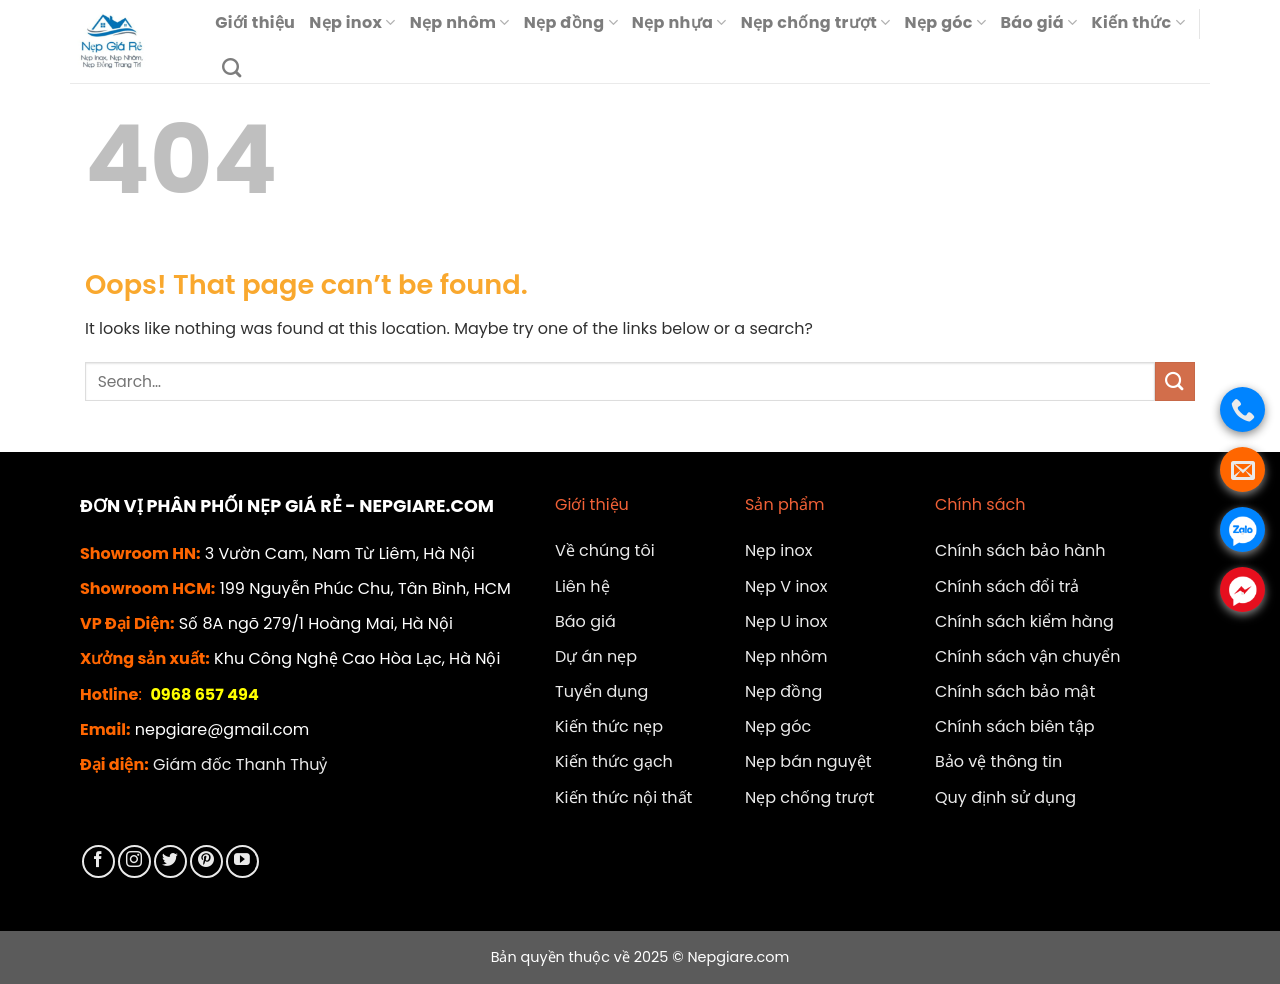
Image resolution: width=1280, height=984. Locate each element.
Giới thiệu (255, 22)
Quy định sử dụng (1005, 797)
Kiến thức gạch (614, 761)
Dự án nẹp (596, 656)
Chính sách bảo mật (1015, 691)
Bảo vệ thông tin (998, 761)
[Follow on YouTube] (242, 861)
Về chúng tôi (605, 550)
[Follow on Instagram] (134, 861)
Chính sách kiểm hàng (1024, 621)
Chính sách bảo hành (1020, 550)
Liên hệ (582, 586)
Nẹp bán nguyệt (808, 761)
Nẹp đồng (571, 22)
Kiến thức (1138, 22)
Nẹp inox (352, 22)
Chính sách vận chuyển (1028, 656)
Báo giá (1038, 22)
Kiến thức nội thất (623, 797)
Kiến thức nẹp (609, 726)
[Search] (231, 67)
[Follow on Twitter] (170, 861)
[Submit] (1175, 381)
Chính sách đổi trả (1007, 586)
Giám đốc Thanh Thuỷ (240, 764)
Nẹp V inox (786, 586)
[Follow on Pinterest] (206, 861)
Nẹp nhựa (679, 22)
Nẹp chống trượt (816, 22)
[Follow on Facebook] (98, 861)
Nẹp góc (946, 22)
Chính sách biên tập (1015, 726)
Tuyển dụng (601, 691)
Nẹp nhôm (460, 22)
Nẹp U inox (786, 621)
